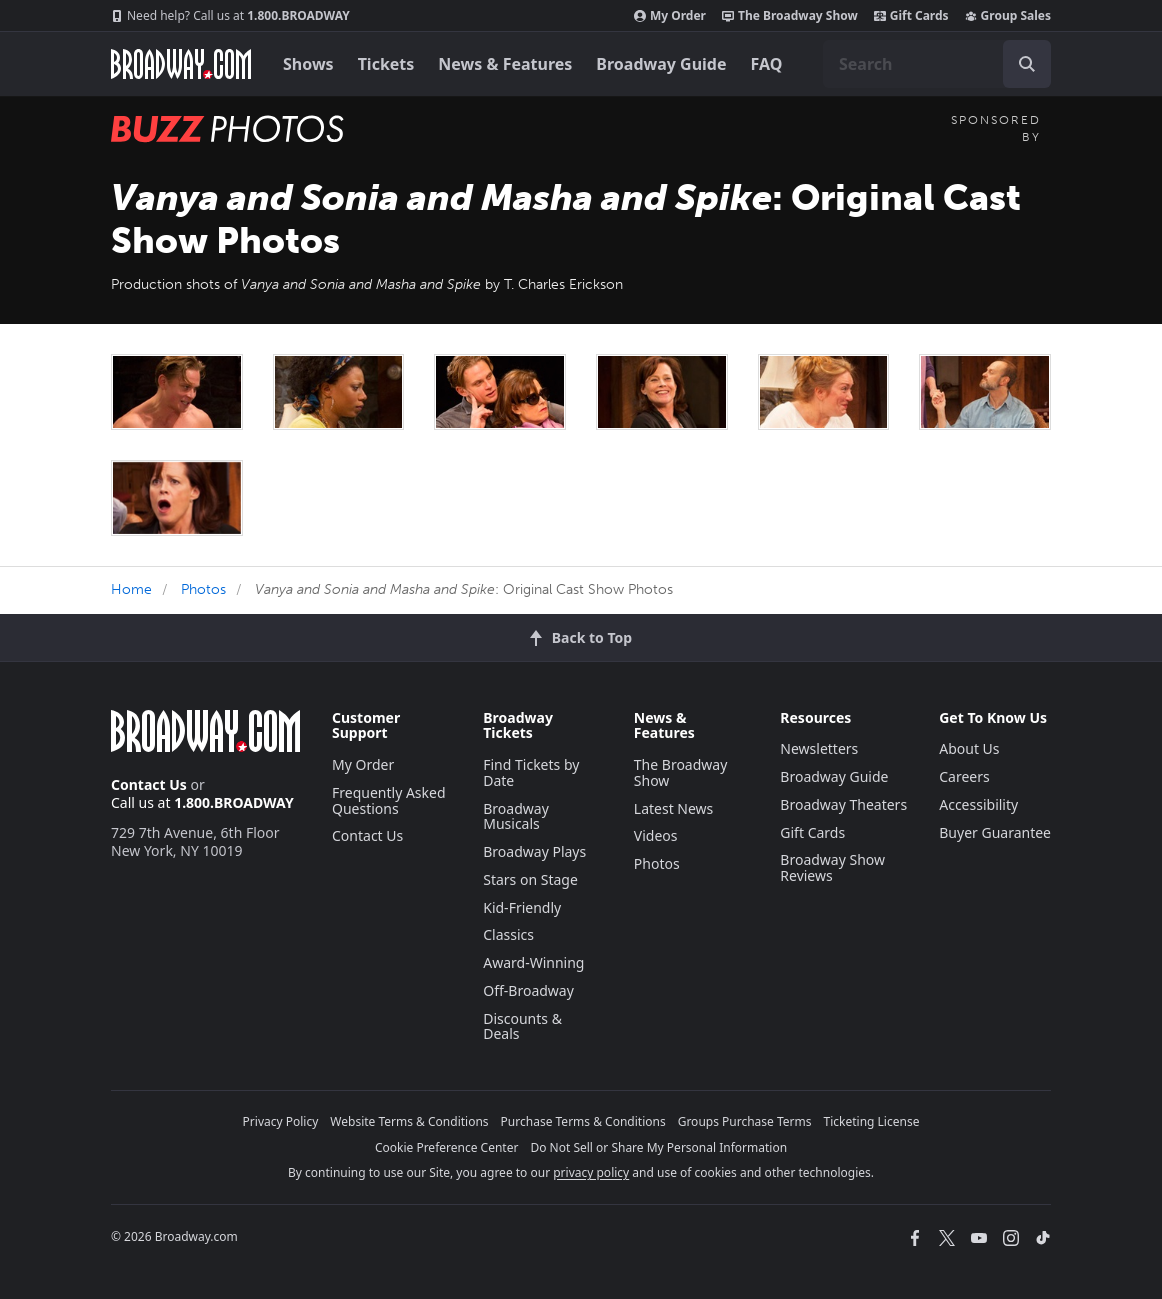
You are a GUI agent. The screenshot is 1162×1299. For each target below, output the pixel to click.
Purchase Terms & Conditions (583, 1121)
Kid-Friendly (522, 907)
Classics (508, 934)
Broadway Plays (534, 851)
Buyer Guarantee (995, 832)
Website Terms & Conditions (409, 1121)
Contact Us (149, 784)
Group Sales (1008, 16)
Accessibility (978, 804)
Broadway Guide (661, 64)
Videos (656, 835)
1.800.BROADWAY (230, 16)
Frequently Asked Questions (389, 800)
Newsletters (819, 748)
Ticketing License (872, 1121)
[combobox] (937, 64)
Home (131, 589)
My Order (670, 16)
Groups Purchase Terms (745, 1121)
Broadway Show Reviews (832, 867)
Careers (964, 776)
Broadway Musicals (516, 816)
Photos (203, 589)
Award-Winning (533, 962)
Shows (308, 64)
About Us (969, 748)
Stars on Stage (530, 879)
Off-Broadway (528, 990)
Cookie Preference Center (447, 1147)
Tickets (386, 64)
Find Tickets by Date (531, 772)
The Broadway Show (790, 16)
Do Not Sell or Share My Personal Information (658, 1147)
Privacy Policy (281, 1121)
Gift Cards (911, 16)
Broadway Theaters (843, 804)
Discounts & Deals (522, 1026)
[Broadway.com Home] (181, 64)
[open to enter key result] (1027, 64)
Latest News (674, 808)
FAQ (767, 64)
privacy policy (591, 1172)
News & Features (505, 64)
